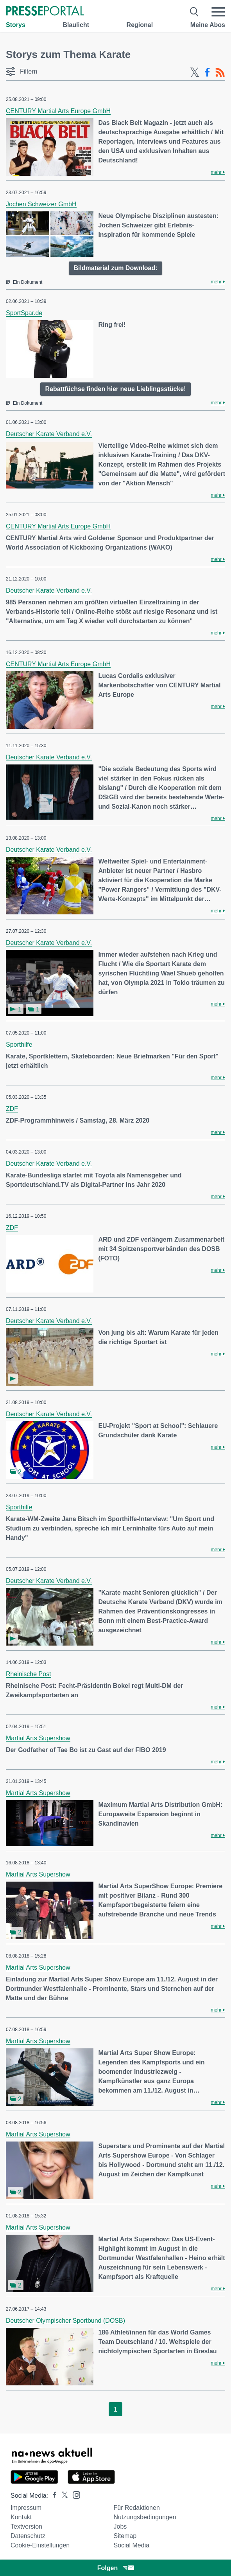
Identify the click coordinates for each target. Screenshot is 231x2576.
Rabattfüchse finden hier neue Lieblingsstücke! (115, 389)
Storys (15, 25)
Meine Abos (207, 25)
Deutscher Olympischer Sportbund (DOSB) (65, 2320)
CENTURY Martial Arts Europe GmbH (58, 111)
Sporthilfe (19, 1044)
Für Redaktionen (137, 2507)
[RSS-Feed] (220, 72)
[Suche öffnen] (194, 11)
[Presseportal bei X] (62, 2495)
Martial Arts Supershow (38, 1738)
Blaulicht (76, 25)
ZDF (12, 1108)
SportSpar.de (24, 313)
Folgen (115, 2568)
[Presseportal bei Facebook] (52, 2495)
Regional (140, 25)
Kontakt (21, 2517)
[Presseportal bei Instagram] (74, 2494)
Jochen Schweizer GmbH (41, 204)
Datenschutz (28, 2536)
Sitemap (125, 2536)
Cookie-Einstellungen (40, 2545)
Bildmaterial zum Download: (115, 268)
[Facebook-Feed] (207, 72)
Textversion (26, 2526)
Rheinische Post (28, 1674)
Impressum (26, 2507)
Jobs (120, 2526)
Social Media (132, 2545)
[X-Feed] (195, 72)
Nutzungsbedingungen (145, 2517)
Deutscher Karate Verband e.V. (49, 434)
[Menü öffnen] (218, 11)
